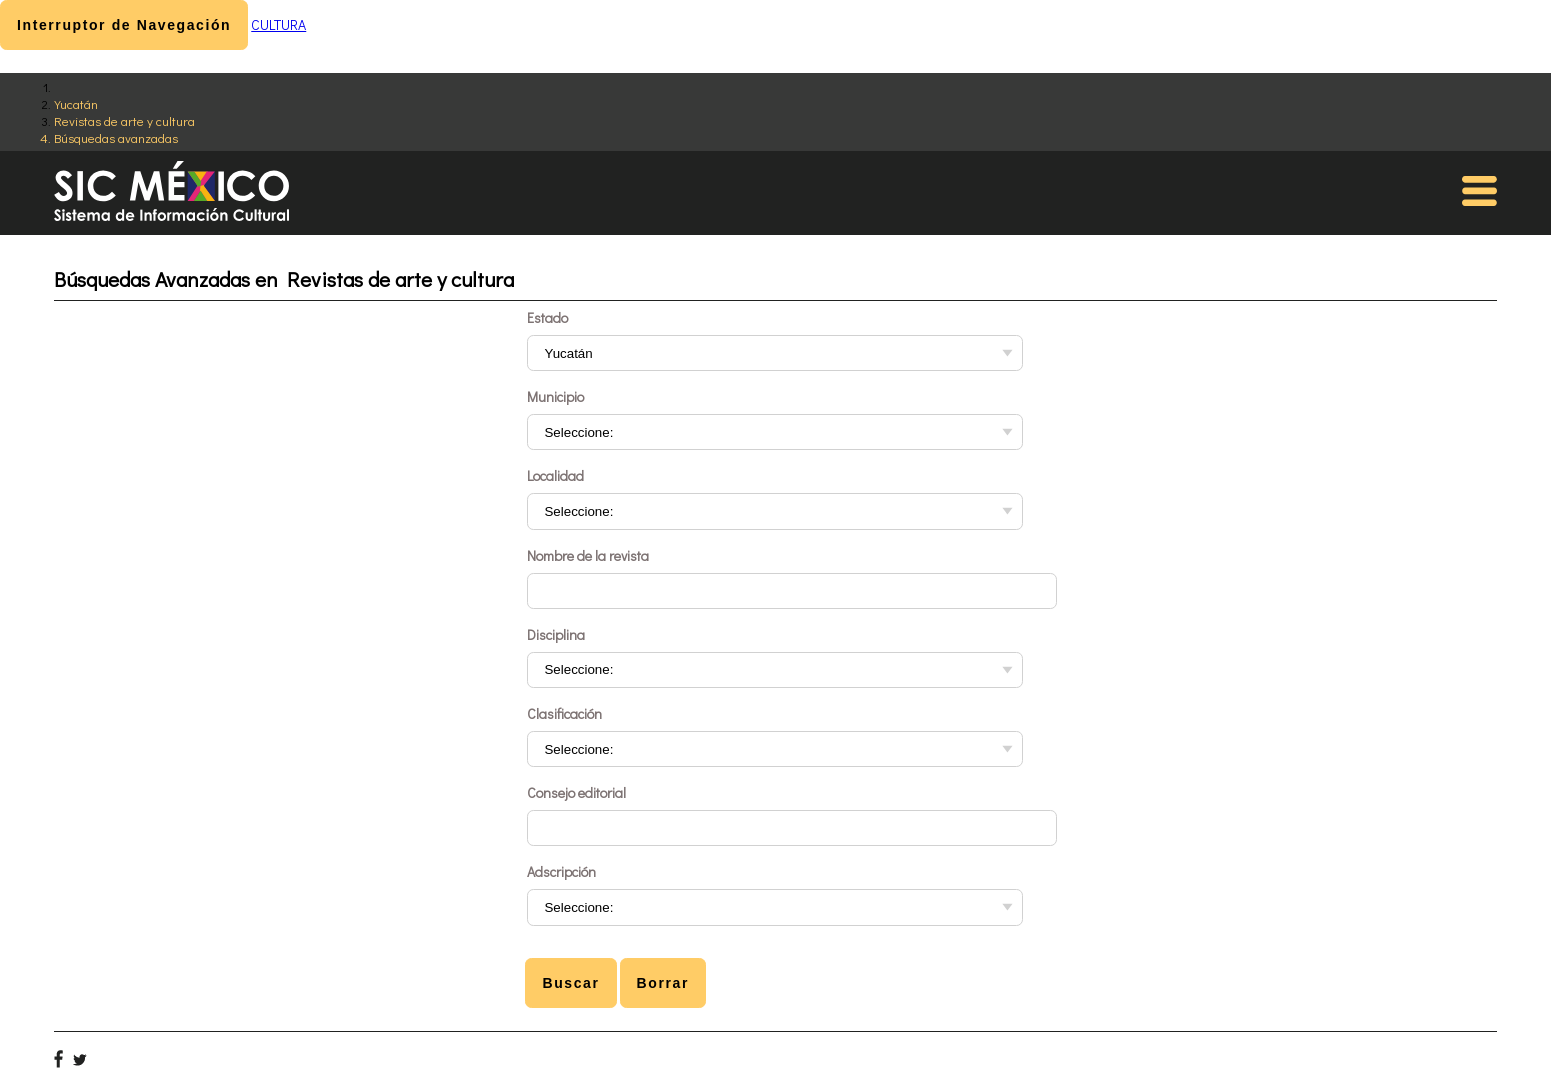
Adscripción (561, 871)
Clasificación (564, 713)
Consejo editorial (576, 792)
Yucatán (76, 103)
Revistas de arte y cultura (124, 120)
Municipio (555, 396)
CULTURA (278, 24)
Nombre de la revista (588, 555)
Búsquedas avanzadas (116, 137)
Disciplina (556, 634)
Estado (547, 317)
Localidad (555, 475)
